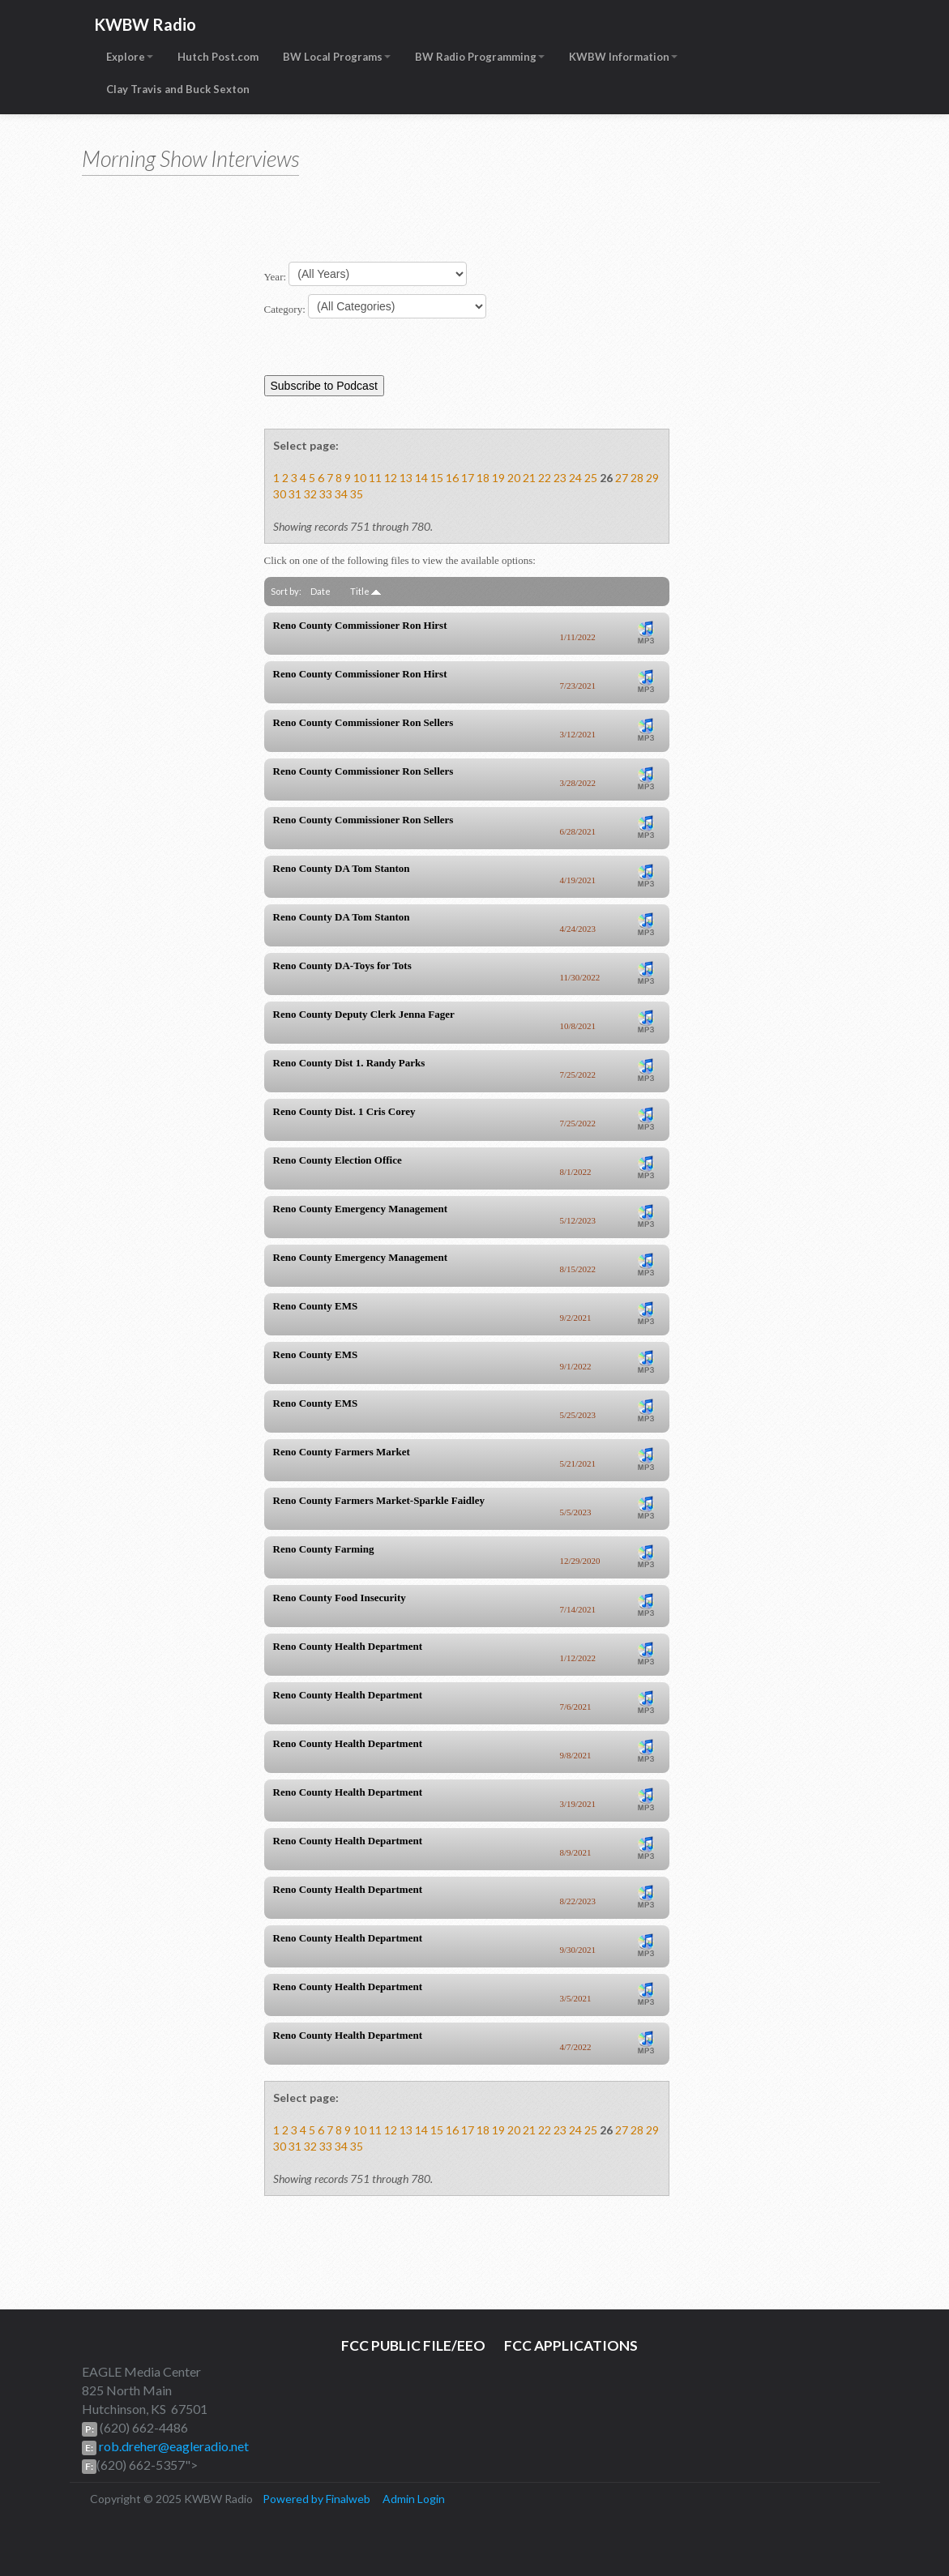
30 (279, 494)
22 (544, 478)
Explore (129, 56)
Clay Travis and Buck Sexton (178, 89)
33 (325, 494)
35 (356, 494)
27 (621, 478)
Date (320, 591)
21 (529, 478)
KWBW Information (623, 56)
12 (390, 478)
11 (375, 478)
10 (359, 478)
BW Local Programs (337, 56)
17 (467, 478)
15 (436, 478)
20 (513, 478)
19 (498, 478)
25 (590, 478)
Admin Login (414, 2499)
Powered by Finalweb (316, 2499)
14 (421, 478)
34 (341, 494)
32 (310, 494)
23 (560, 478)
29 (652, 478)
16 (452, 478)
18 (483, 478)
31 (295, 494)
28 (637, 478)
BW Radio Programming (480, 56)
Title (365, 591)
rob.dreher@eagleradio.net (172, 2446)
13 (406, 478)
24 (575, 478)
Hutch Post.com (218, 56)
